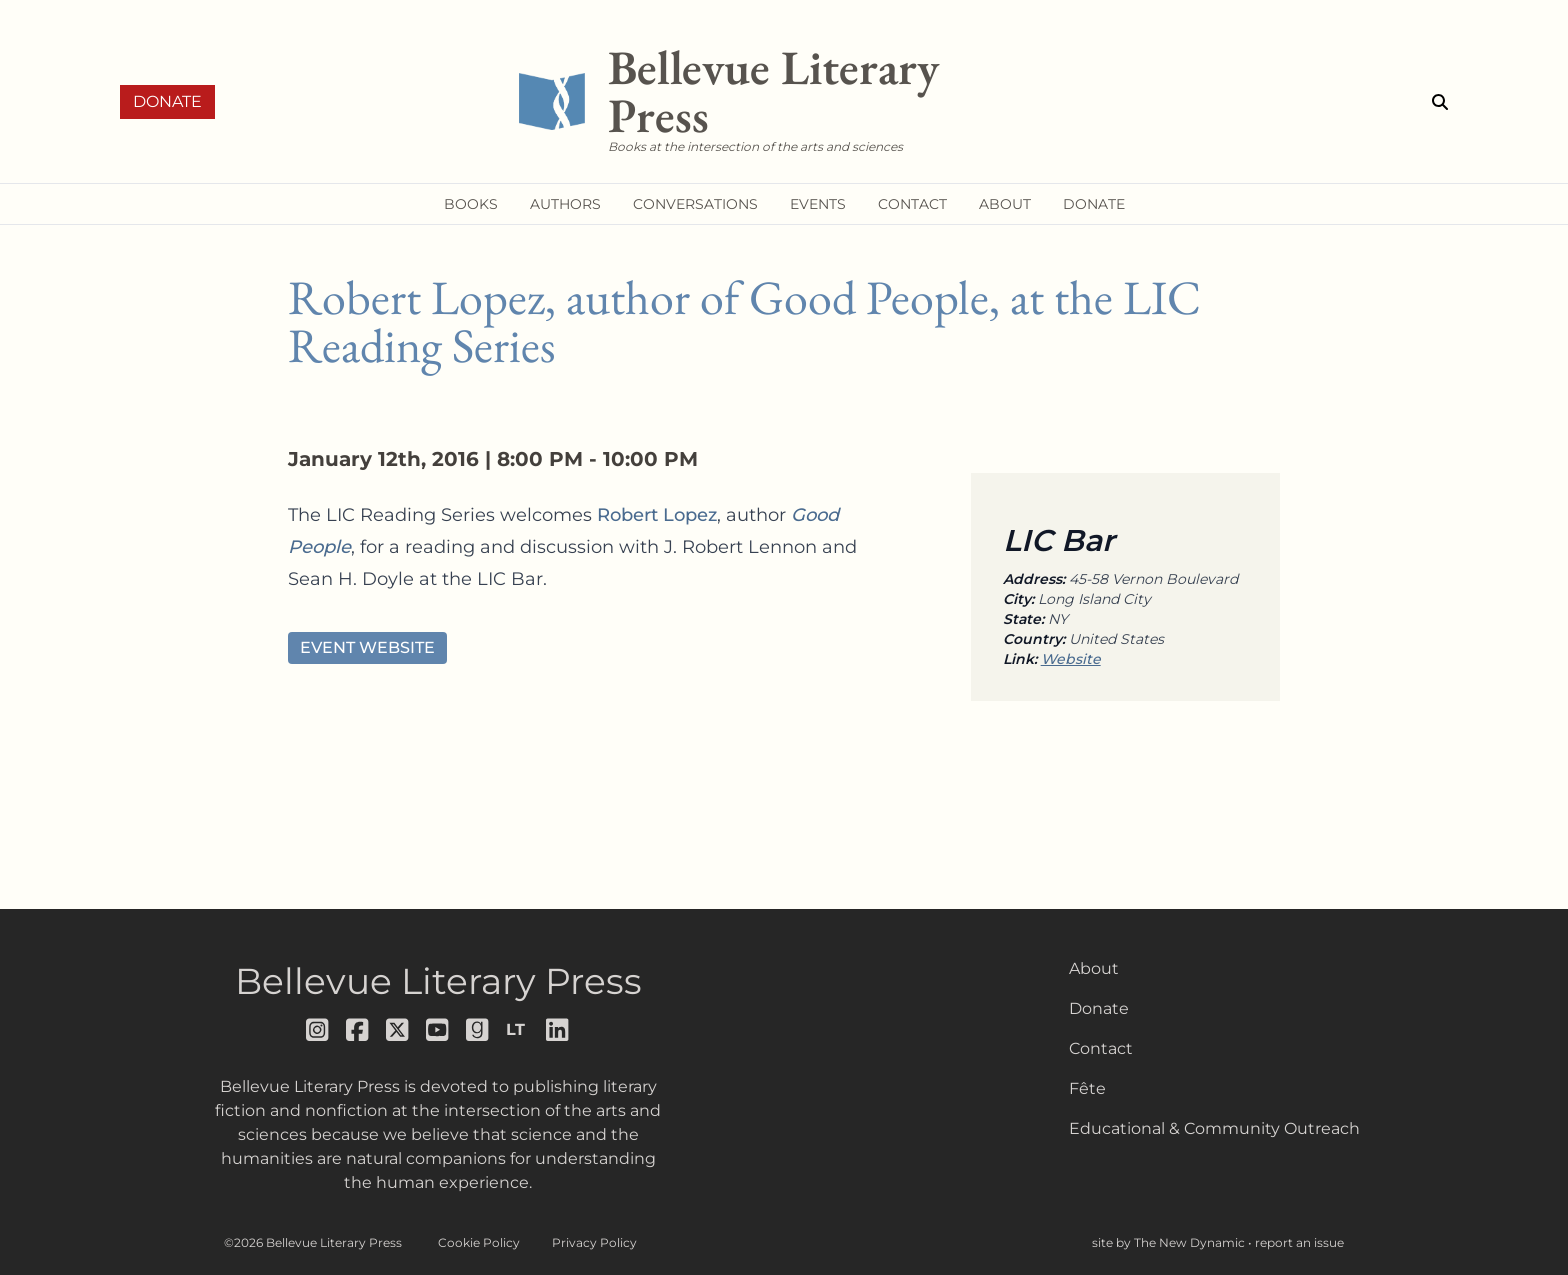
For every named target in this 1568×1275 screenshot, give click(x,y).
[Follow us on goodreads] (478, 1030)
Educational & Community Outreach (1214, 1128)
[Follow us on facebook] (358, 1030)
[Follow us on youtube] (438, 1030)
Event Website (367, 647)
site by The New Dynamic (1170, 1242)
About (1094, 968)
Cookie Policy (479, 1242)
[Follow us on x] (398, 1030)
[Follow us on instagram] (318, 1030)
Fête (1087, 1088)
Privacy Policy (594, 1242)
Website (1071, 659)
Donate (167, 101)
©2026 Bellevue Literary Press (313, 1242)
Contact (1101, 1048)
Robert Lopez (657, 515)
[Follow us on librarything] (518, 1030)
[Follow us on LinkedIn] (558, 1030)
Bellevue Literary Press (438, 981)
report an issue (1299, 1242)
